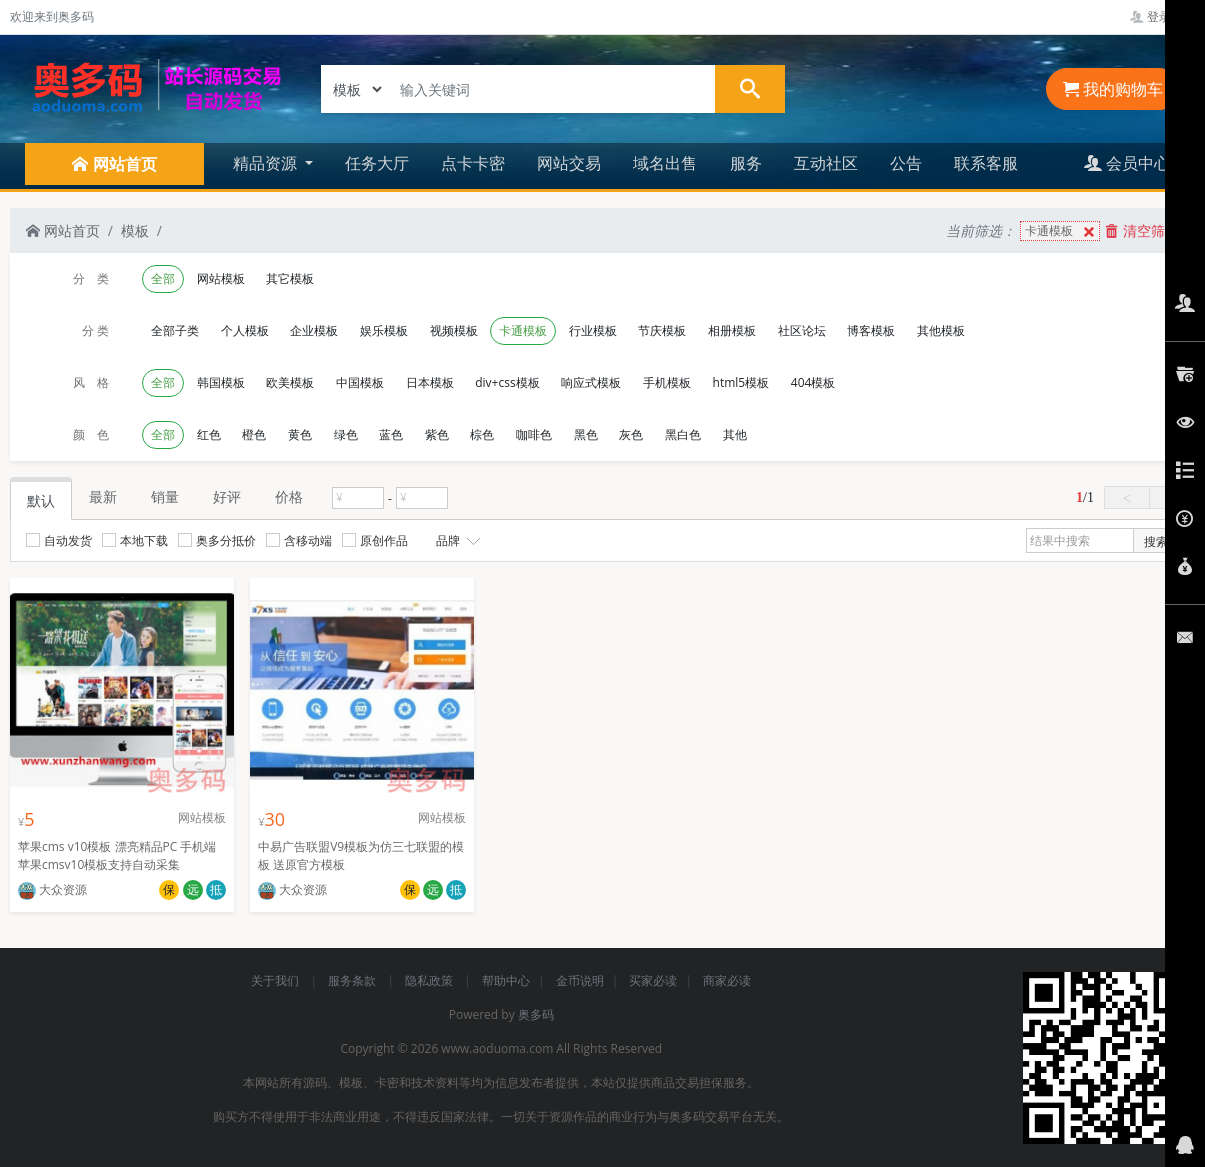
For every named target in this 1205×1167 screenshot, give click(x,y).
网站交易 (569, 163)
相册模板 (732, 330)
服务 (746, 163)
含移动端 (299, 540)
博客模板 (871, 330)
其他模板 (941, 330)
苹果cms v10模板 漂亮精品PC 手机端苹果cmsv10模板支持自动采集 (117, 855)
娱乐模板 (384, 330)
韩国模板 (221, 382)
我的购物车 (1113, 89)
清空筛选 (1142, 230)
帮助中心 (506, 980)
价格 (289, 496)
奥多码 (536, 1014)
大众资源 (52, 889)
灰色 (631, 434)
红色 (209, 434)
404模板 (813, 382)
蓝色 (391, 434)
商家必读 (727, 980)
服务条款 (353, 980)
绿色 (346, 434)
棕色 (482, 434)
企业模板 (314, 330)
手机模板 (667, 382)
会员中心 (1127, 163)
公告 (906, 163)
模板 (135, 230)
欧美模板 (290, 382)
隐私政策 (430, 980)
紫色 (437, 434)
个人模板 (245, 330)
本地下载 (135, 540)
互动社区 (826, 163)
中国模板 (360, 382)
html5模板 (741, 382)
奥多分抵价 (217, 540)
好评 (227, 496)
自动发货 (59, 540)
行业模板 (593, 330)
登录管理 (1162, 16)
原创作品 (375, 540)
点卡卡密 (473, 163)
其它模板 (290, 278)
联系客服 (986, 163)
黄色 (300, 434)
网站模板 (221, 278)
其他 (735, 434)
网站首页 (63, 230)
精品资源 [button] (267, 163)
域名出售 (665, 163)
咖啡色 (534, 434)
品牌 (456, 541)
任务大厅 (377, 163)
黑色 (586, 434)
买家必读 (653, 980)
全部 (163, 278)
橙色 (254, 434)
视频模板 (454, 330)
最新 (103, 496)
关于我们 (276, 980)
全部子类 (175, 330)
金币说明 (580, 980)
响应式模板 (591, 382)
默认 (41, 500)
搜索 (1156, 541)
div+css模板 (507, 382)
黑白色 (683, 434)
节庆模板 (662, 330)
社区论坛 (802, 330)
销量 (165, 496)
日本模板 (430, 382)
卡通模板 (1062, 231)
